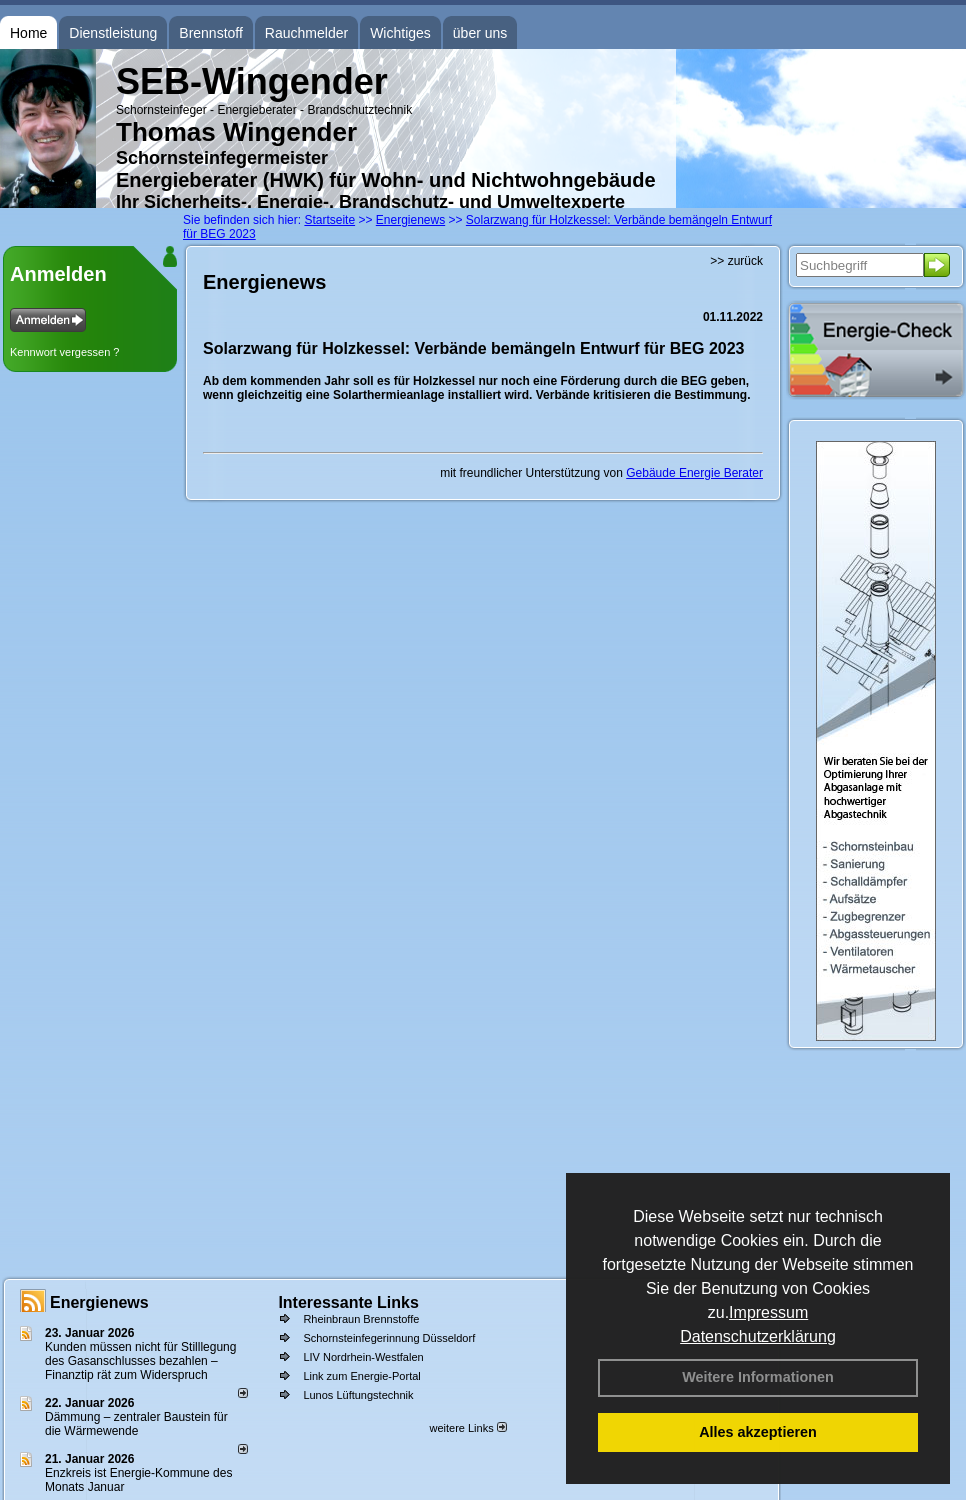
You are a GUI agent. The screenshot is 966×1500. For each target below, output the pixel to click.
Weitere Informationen (758, 1377)
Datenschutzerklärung (758, 1336)
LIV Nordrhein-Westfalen (363, 1357)
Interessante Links (348, 1302)
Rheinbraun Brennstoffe (361, 1319)
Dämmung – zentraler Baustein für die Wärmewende (136, 1424)
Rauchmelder (306, 33)
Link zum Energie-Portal (361, 1376)
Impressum (768, 1312)
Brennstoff (211, 33)
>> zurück (736, 261)
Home (28, 33)
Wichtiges (400, 33)
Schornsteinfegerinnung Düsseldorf (389, 1338)
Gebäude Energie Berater (694, 473)
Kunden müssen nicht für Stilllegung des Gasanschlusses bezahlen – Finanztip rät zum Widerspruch (140, 1361)
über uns (480, 33)
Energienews (99, 1302)
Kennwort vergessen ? (64, 352)
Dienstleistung (113, 33)
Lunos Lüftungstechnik (358, 1395)
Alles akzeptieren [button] (758, 1432)
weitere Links (467, 1428)
